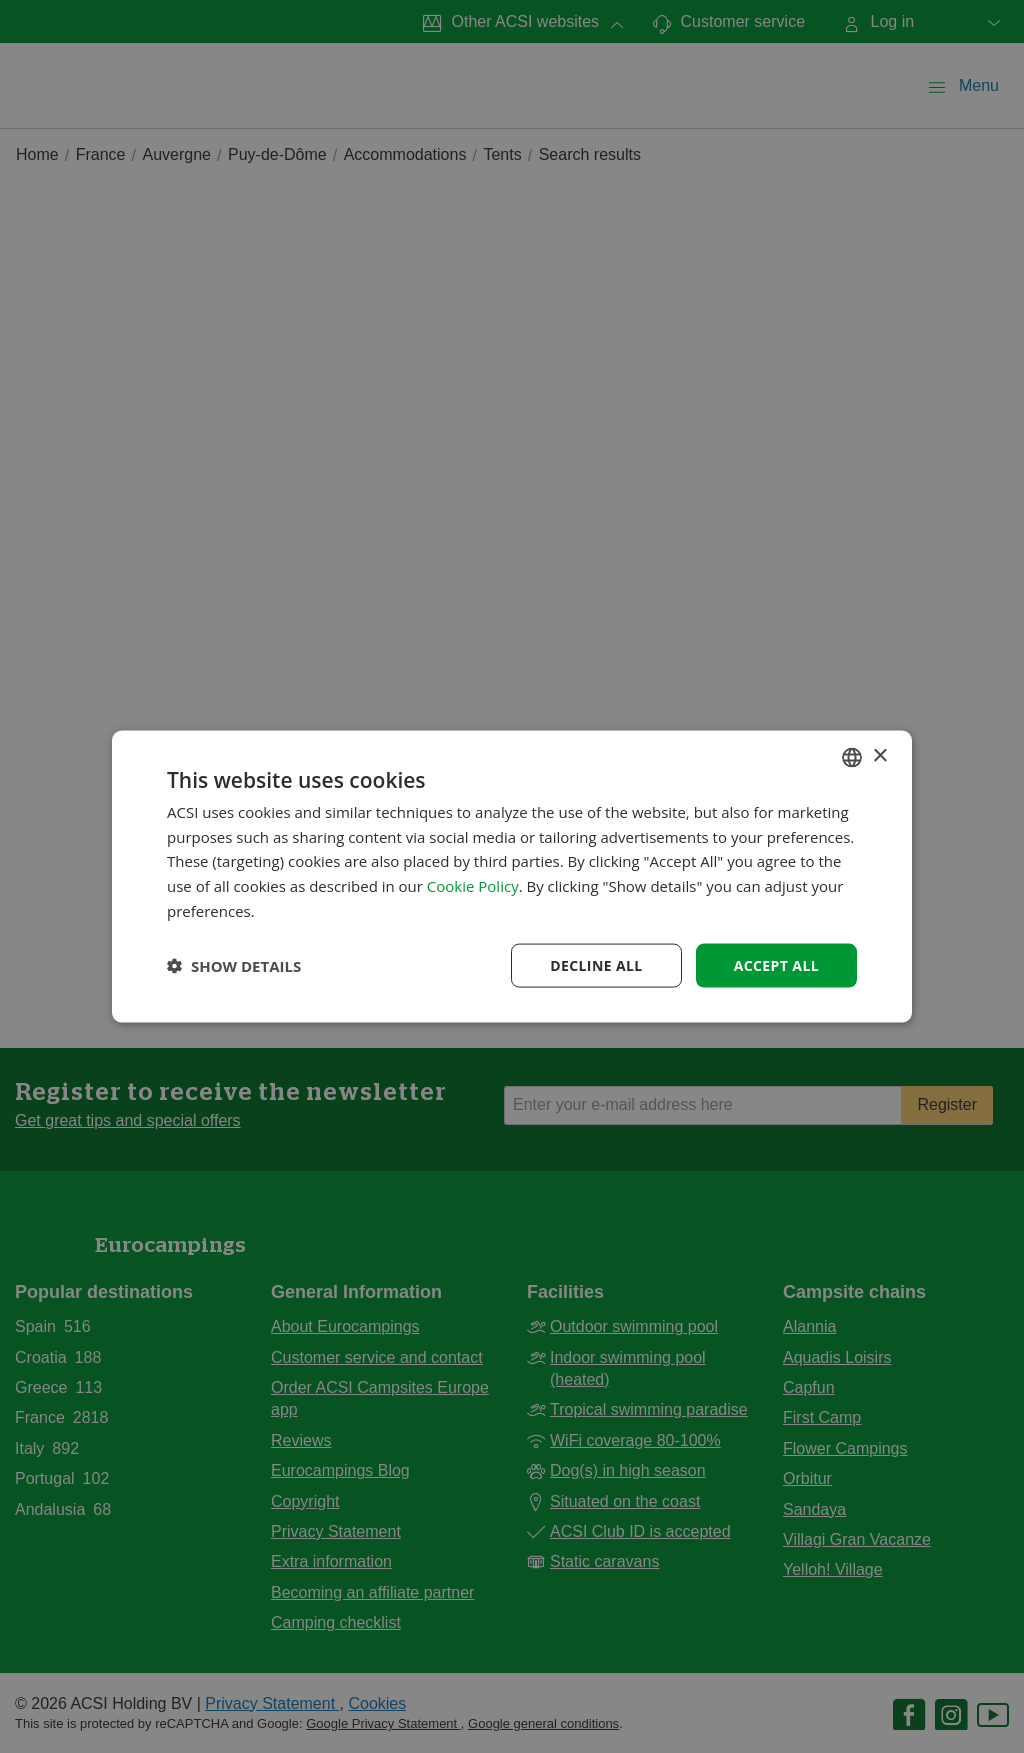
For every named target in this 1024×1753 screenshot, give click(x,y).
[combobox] (852, 757)
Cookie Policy (473, 886)
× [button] (879, 756)
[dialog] (512, 876)
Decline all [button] (596, 964)
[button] (234, 966)
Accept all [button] (776, 964)
